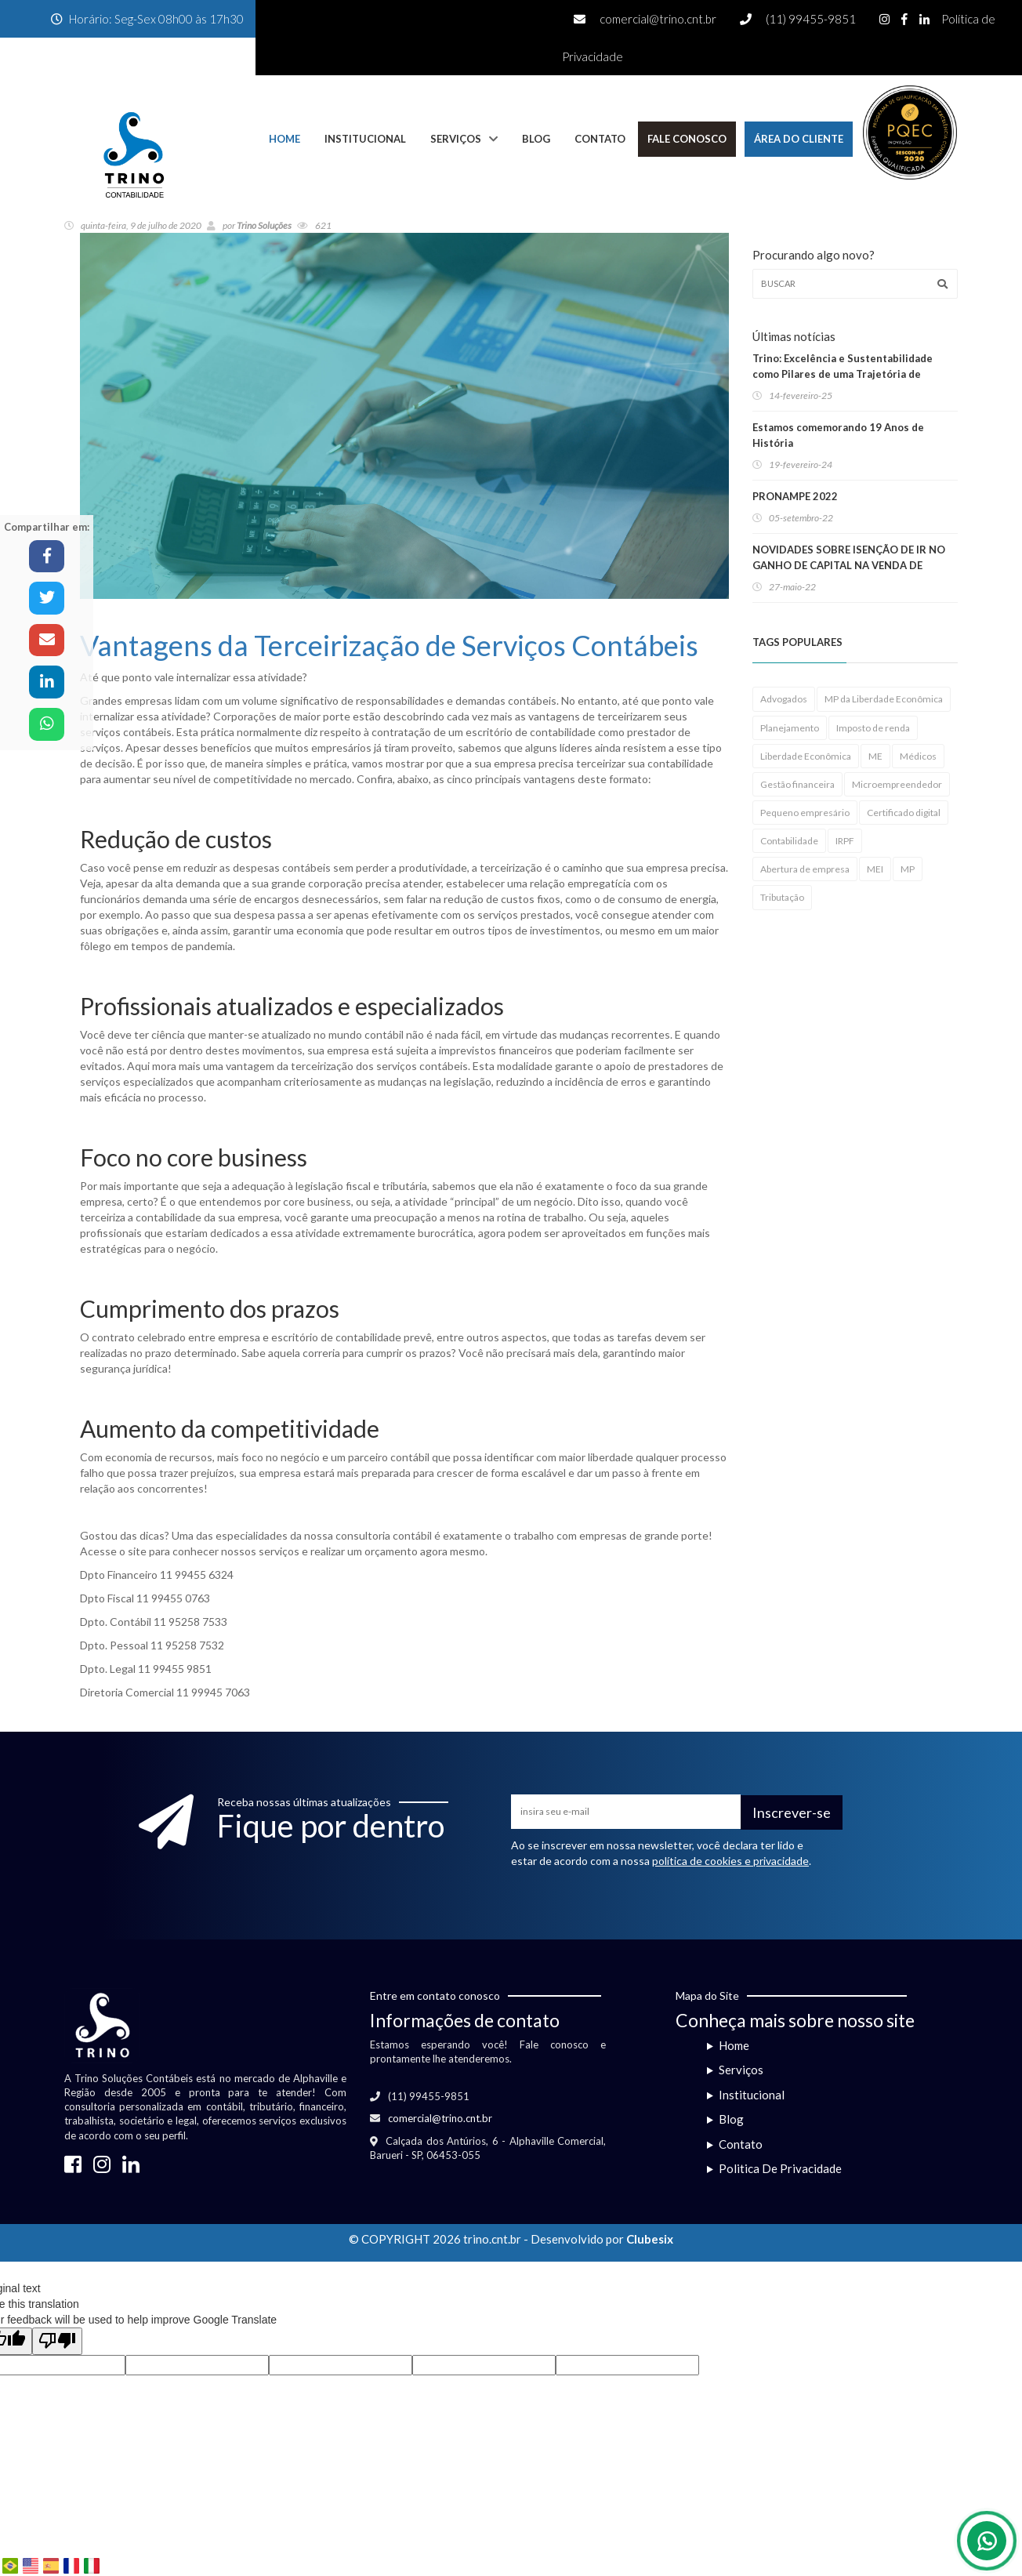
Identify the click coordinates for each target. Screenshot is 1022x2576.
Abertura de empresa (805, 869)
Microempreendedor (897, 784)
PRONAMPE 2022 (795, 496)
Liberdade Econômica (805, 756)
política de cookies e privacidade (730, 1860)
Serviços (455, 138)
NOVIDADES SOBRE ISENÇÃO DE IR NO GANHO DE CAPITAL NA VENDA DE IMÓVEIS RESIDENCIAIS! (848, 565)
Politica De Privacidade (780, 2168)
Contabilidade (789, 841)
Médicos (918, 756)
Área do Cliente (798, 138)
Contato (599, 138)
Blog (536, 138)
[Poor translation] (57, 2341)
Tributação (782, 897)
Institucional (365, 138)
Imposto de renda (873, 728)
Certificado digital (903, 812)
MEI (875, 869)
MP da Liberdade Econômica (883, 699)
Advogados (783, 699)
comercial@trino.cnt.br (658, 19)
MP (908, 869)
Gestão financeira (797, 784)
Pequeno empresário (805, 812)
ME (875, 756)
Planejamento (789, 728)
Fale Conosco (687, 138)
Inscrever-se (791, 1812)
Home (284, 138)
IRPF (844, 841)
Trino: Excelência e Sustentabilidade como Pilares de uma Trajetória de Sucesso (842, 374)
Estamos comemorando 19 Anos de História (838, 435)
